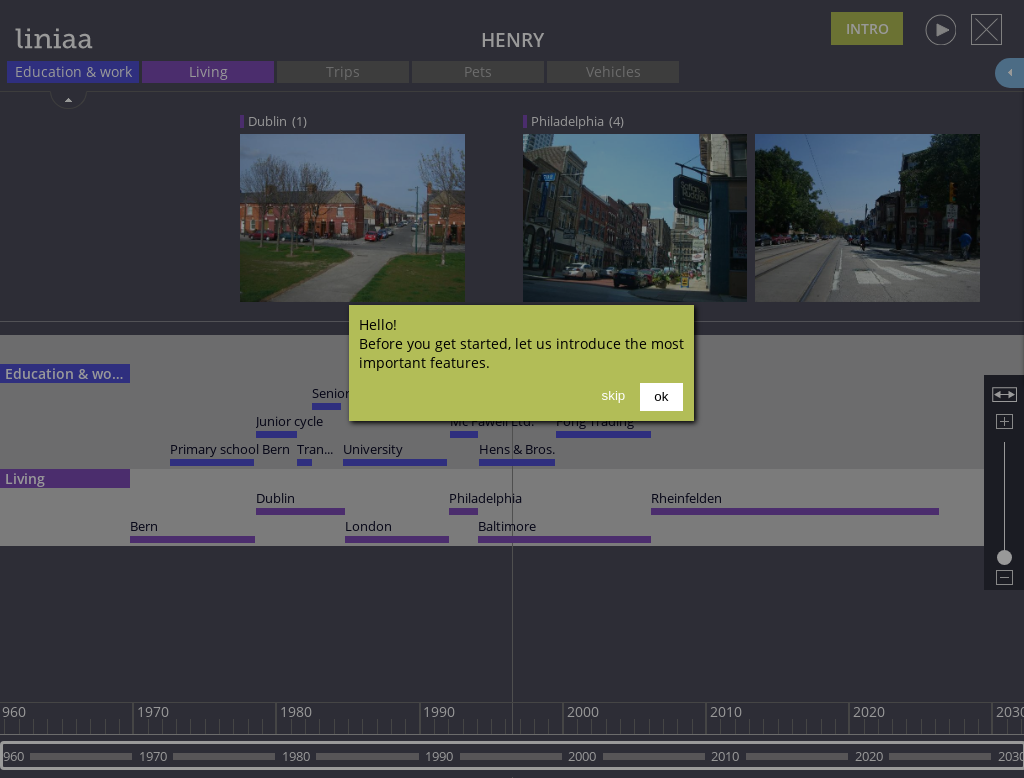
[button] (661, 397)
